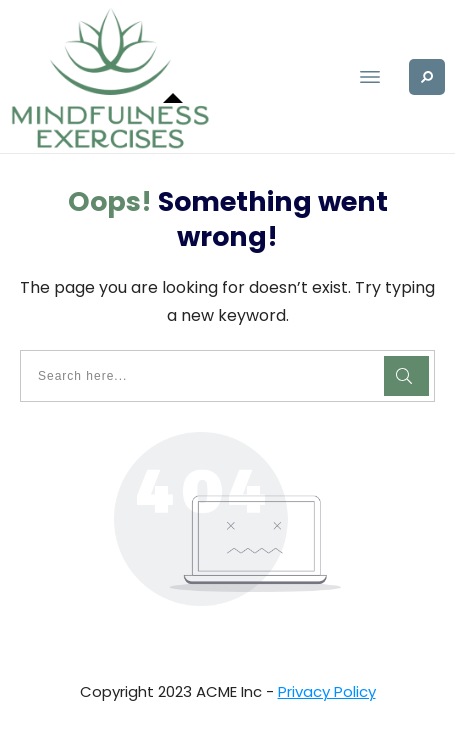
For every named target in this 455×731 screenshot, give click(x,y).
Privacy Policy (327, 691)
